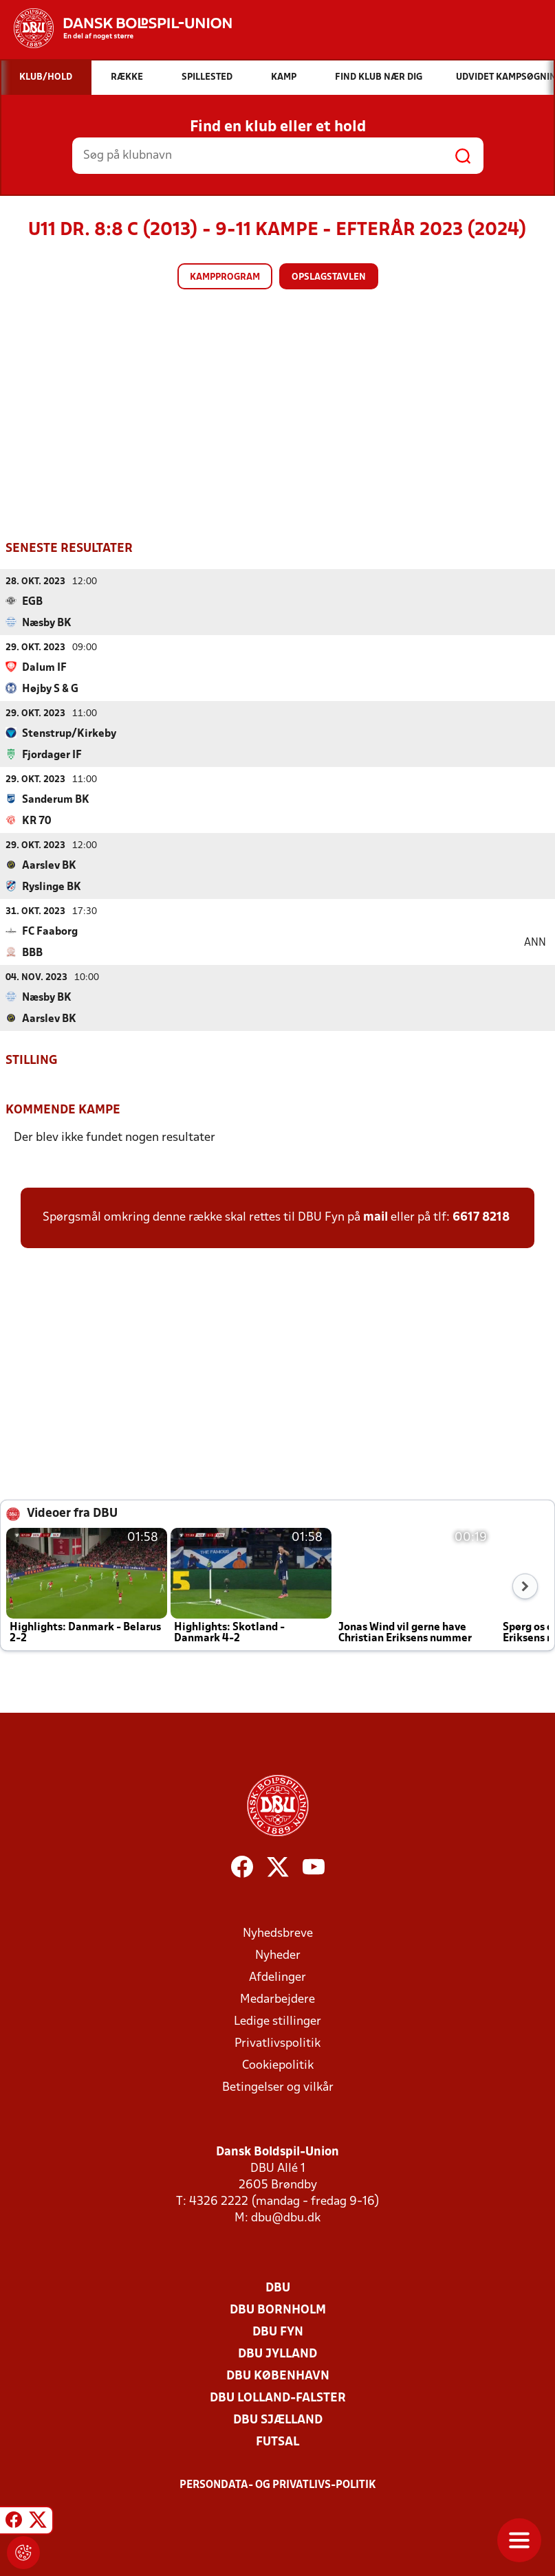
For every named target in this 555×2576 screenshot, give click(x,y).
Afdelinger (277, 1977)
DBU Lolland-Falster (278, 2397)
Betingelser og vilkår (278, 2087)
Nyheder (278, 1955)
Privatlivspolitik (277, 2043)
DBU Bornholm (278, 2310)
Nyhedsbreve (278, 1933)
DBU (277, 2288)
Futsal (277, 2441)
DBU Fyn (277, 2332)
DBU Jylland (277, 2354)
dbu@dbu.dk (285, 2217)
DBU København (277, 2375)
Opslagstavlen (329, 277)
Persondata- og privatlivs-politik (277, 2484)
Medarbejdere (277, 1999)
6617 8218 (481, 1217)
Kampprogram (225, 277)
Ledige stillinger (277, 2021)
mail (375, 1217)
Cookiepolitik (278, 2065)
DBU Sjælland (278, 2419)
